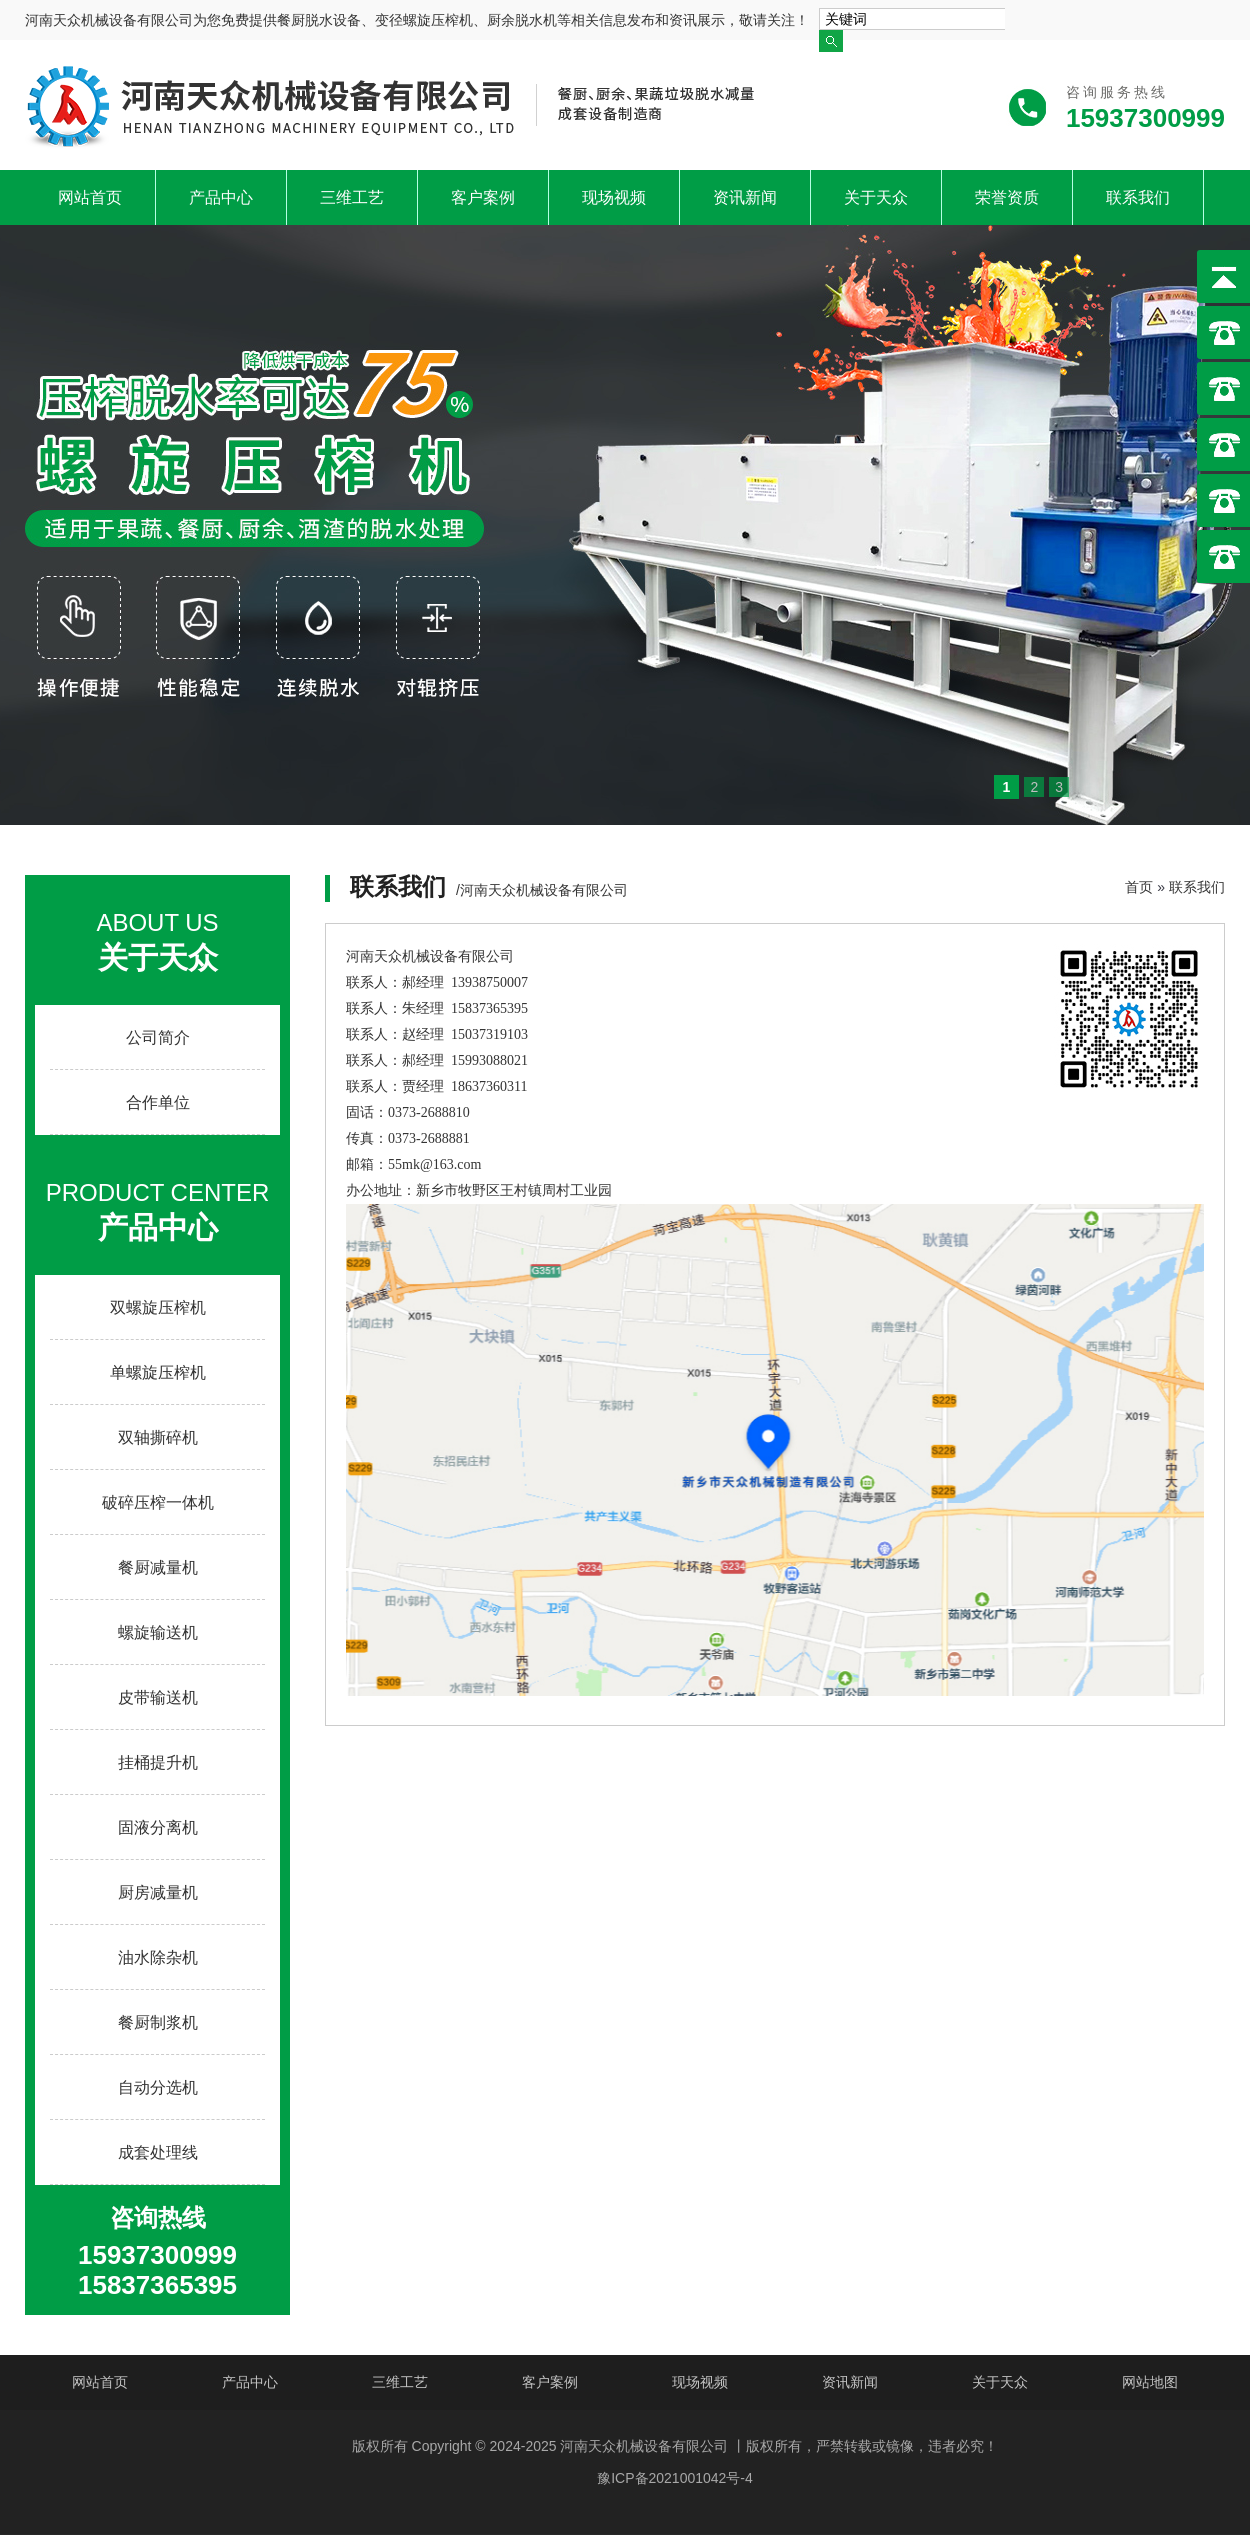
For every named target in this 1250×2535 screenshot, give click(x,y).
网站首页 (90, 197)
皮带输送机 (158, 1697)
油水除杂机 (158, 1957)
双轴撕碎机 (158, 1437)
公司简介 (158, 1037)
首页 (1139, 887)
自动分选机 (158, 2087)
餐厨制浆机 (158, 2022)
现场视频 (614, 197)
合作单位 (158, 1102)
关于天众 (876, 197)
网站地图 (1150, 2382)
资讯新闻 (745, 197)
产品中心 (221, 197)
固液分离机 (158, 1827)
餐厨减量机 (158, 1567)
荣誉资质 (1007, 197)
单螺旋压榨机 (158, 1372)
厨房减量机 (158, 1892)
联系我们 (1138, 197)
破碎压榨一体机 (158, 1502)
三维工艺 (352, 197)
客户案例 (483, 197)
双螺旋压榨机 (158, 1307)
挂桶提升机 (158, 1762)
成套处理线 (158, 2152)
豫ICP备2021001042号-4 (675, 2478)
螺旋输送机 (158, 1632)
